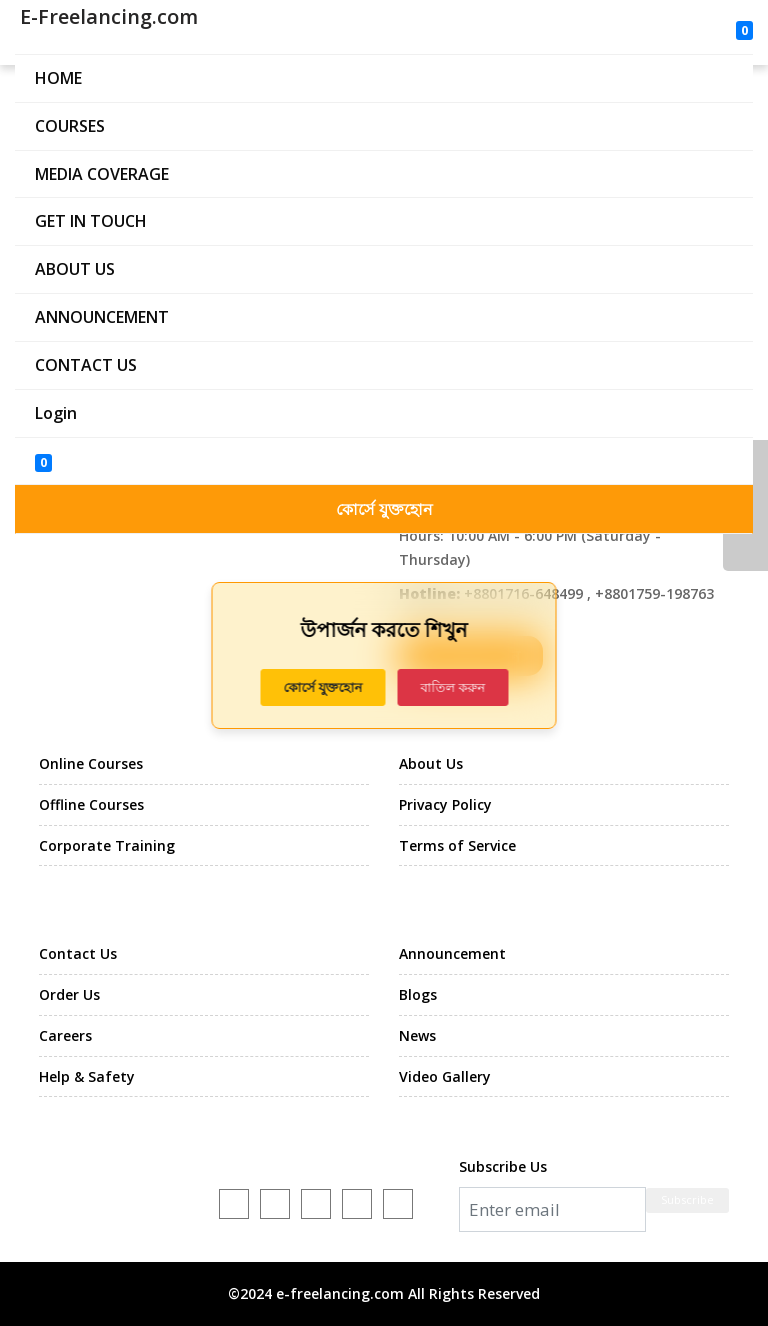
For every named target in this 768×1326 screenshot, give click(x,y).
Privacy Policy (445, 804)
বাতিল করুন (452, 687)
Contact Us (78, 953)
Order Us (69, 994)
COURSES (70, 126)
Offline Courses (91, 804)
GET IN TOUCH (91, 221)
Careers (65, 1035)
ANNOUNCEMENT (102, 317)
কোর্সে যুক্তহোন (384, 509)
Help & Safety (87, 1076)
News (417, 1035)
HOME (58, 78)
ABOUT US (75, 269)
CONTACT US (86, 365)
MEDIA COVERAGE (102, 174)
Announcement (452, 953)
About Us (431, 763)
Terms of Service (457, 845)
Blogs (418, 994)
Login (56, 413)
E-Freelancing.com (106, 16)
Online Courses (91, 763)
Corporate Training (107, 845)
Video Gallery (445, 1076)
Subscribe (687, 1199)
